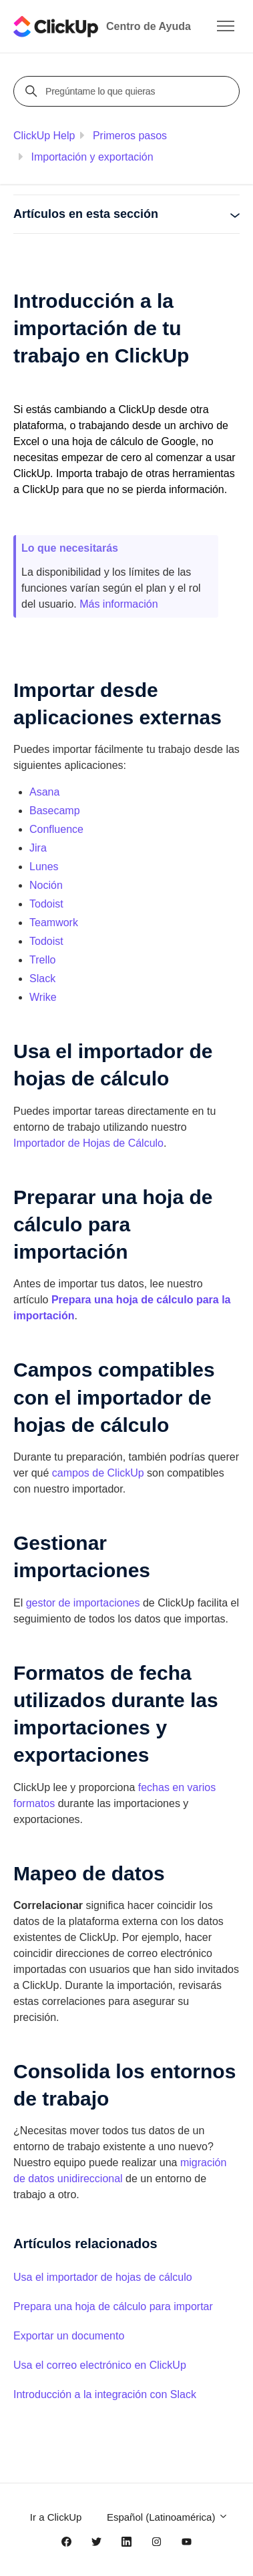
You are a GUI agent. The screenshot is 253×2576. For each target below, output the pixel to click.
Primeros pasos (130, 135)
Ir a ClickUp (56, 2517)
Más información (118, 604)
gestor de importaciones (83, 1603)
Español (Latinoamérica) (167, 2517)
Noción (46, 885)
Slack (42, 978)
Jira (38, 848)
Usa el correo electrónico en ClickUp (99, 2365)
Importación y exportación (92, 157)
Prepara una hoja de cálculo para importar (113, 2306)
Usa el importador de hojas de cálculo (102, 2277)
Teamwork (53, 922)
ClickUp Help (44, 135)
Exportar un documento (68, 2335)
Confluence (56, 829)
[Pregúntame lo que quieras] (128, 91)
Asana (44, 792)
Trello (42, 960)
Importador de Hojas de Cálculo (88, 1143)
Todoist (46, 904)
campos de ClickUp (98, 1473)
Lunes (44, 866)
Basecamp (54, 810)
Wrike (43, 997)
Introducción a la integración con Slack (104, 2394)
